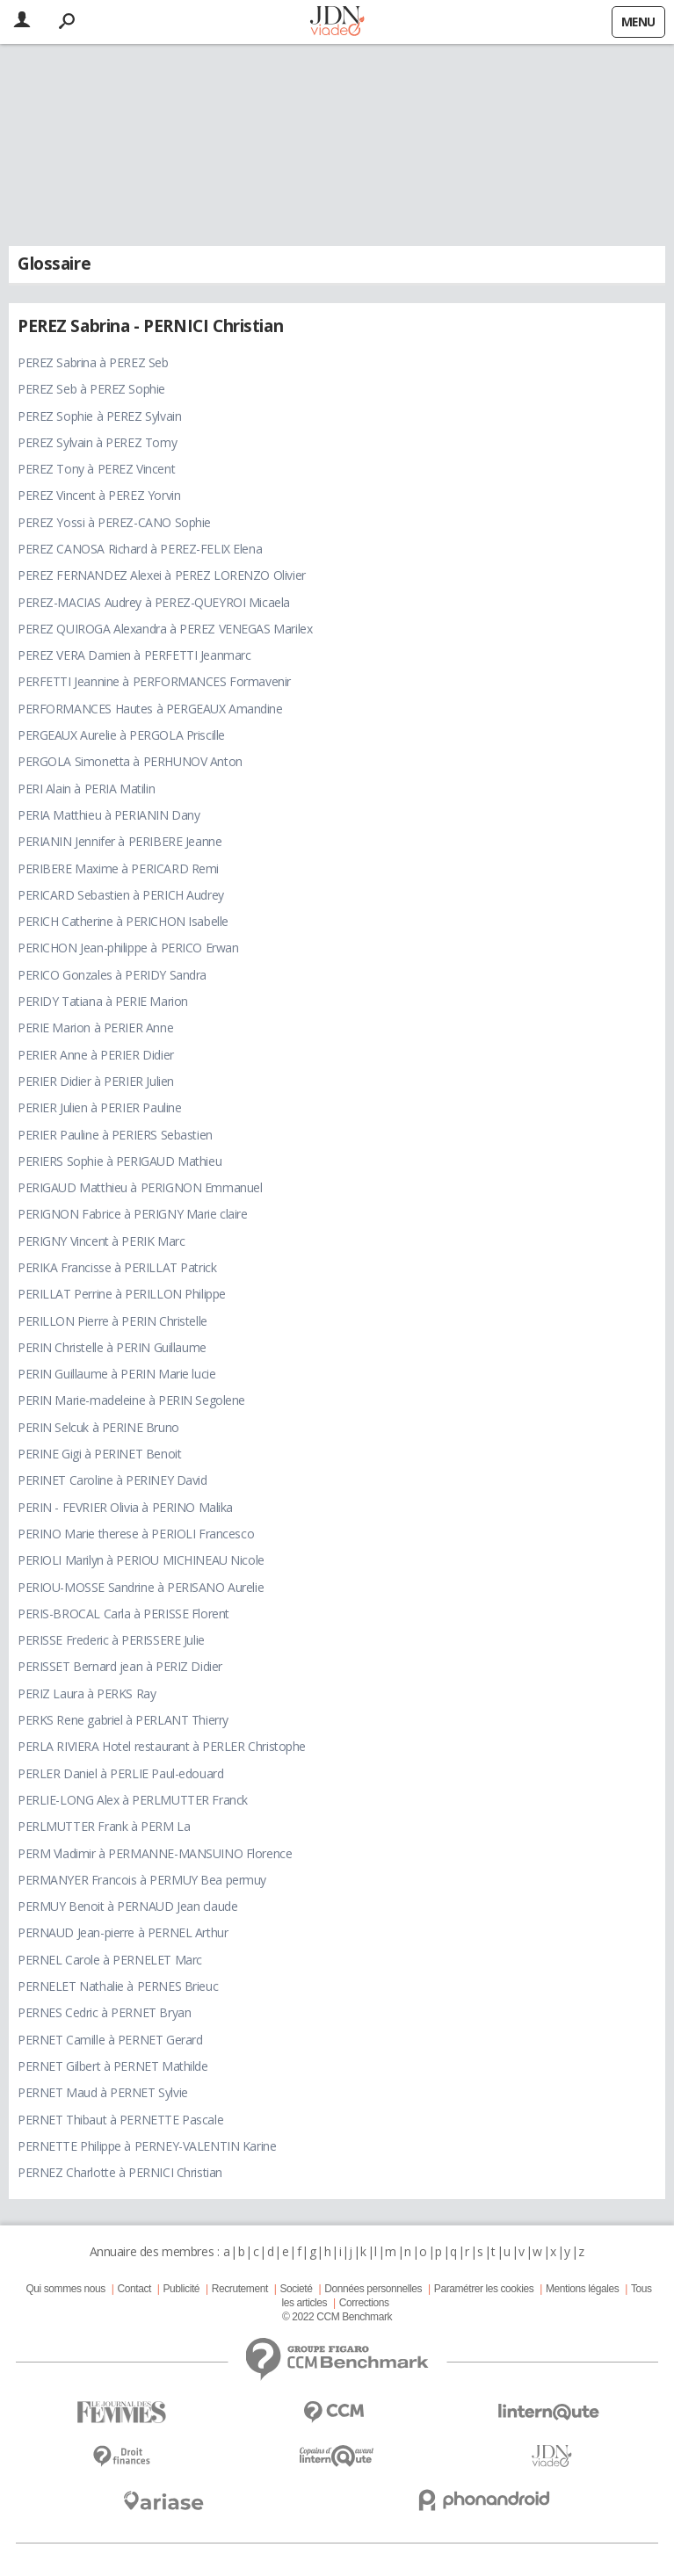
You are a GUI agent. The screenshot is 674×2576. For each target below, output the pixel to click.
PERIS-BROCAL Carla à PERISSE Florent (123, 1613)
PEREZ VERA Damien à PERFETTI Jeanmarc (134, 655)
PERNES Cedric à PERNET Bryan (104, 2012)
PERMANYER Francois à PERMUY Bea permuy (142, 1879)
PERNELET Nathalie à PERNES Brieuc (118, 1986)
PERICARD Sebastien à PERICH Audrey (121, 894)
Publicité (181, 2289)
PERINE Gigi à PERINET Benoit (99, 1453)
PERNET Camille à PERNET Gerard (110, 2039)
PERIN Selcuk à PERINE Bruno (98, 1427)
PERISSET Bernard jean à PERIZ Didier (120, 1666)
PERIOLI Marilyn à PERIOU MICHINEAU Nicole (141, 1560)
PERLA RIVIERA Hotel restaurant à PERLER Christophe (162, 1746)
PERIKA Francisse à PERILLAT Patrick (117, 1267)
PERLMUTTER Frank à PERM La (104, 1826)
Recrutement (240, 2289)
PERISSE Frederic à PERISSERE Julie (111, 1640)
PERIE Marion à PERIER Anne (95, 1027)
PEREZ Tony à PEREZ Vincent (96, 468)
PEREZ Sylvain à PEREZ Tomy (97, 442)
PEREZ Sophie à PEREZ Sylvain (99, 416)
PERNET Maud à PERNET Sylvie (103, 2092)
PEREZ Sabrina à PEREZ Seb (93, 362)
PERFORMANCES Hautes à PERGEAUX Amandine (150, 708)
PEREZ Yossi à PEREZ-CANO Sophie (114, 522)
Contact (133, 2289)
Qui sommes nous (65, 2289)
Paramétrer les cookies (483, 2289)
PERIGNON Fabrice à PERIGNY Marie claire (133, 1213)
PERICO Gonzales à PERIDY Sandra (112, 974)
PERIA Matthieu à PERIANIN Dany (108, 815)
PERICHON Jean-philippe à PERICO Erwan (128, 947)
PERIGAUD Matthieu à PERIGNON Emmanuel (140, 1187)
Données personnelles (373, 2289)
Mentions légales (582, 2289)
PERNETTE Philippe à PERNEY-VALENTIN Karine (147, 2146)
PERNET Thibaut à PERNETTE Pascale (120, 2119)
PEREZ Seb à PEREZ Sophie (91, 388)
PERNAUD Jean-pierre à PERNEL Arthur (123, 1932)
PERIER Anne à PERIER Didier (96, 1054)
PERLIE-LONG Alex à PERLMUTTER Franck (133, 1799)
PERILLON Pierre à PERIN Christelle (112, 1321)
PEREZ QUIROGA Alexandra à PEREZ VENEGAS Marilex (165, 628)
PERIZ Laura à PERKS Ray (87, 1693)
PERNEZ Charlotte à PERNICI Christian (120, 2172)
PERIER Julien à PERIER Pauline (99, 1107)
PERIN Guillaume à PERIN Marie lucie (116, 1373)
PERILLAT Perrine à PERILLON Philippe (122, 1293)
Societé (295, 2289)
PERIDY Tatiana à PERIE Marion (103, 1001)
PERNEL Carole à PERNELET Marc (110, 1959)
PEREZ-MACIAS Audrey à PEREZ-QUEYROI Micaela (154, 602)
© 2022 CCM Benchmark (337, 2317)
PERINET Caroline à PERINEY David (112, 1480)
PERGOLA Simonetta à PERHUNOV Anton (130, 761)
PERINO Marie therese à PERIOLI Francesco (136, 1533)
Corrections (364, 2303)
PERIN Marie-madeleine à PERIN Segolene (131, 1400)
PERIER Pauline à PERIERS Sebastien (115, 1134)
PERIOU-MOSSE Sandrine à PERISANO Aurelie (141, 1587)
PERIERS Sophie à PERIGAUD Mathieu (119, 1161)
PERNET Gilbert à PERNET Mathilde (113, 2066)
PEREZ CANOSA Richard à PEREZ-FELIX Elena (140, 548)
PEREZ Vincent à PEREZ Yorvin (99, 495)
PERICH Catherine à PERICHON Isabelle (123, 921)
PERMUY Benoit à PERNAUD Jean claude (127, 1906)
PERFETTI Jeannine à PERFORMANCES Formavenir (154, 681)
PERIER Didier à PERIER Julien (96, 1081)
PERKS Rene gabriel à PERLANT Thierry (123, 1719)
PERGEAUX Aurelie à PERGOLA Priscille (121, 735)
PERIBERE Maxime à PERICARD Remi (118, 868)
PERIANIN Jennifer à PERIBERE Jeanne (119, 841)
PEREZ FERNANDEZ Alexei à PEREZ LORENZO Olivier (162, 575)
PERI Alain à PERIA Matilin (86, 788)
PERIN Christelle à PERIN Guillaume (112, 1347)
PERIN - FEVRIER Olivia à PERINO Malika (125, 1507)
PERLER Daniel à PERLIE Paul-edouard (120, 1773)
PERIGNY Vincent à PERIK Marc (101, 1241)
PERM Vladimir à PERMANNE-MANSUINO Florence (155, 1853)
